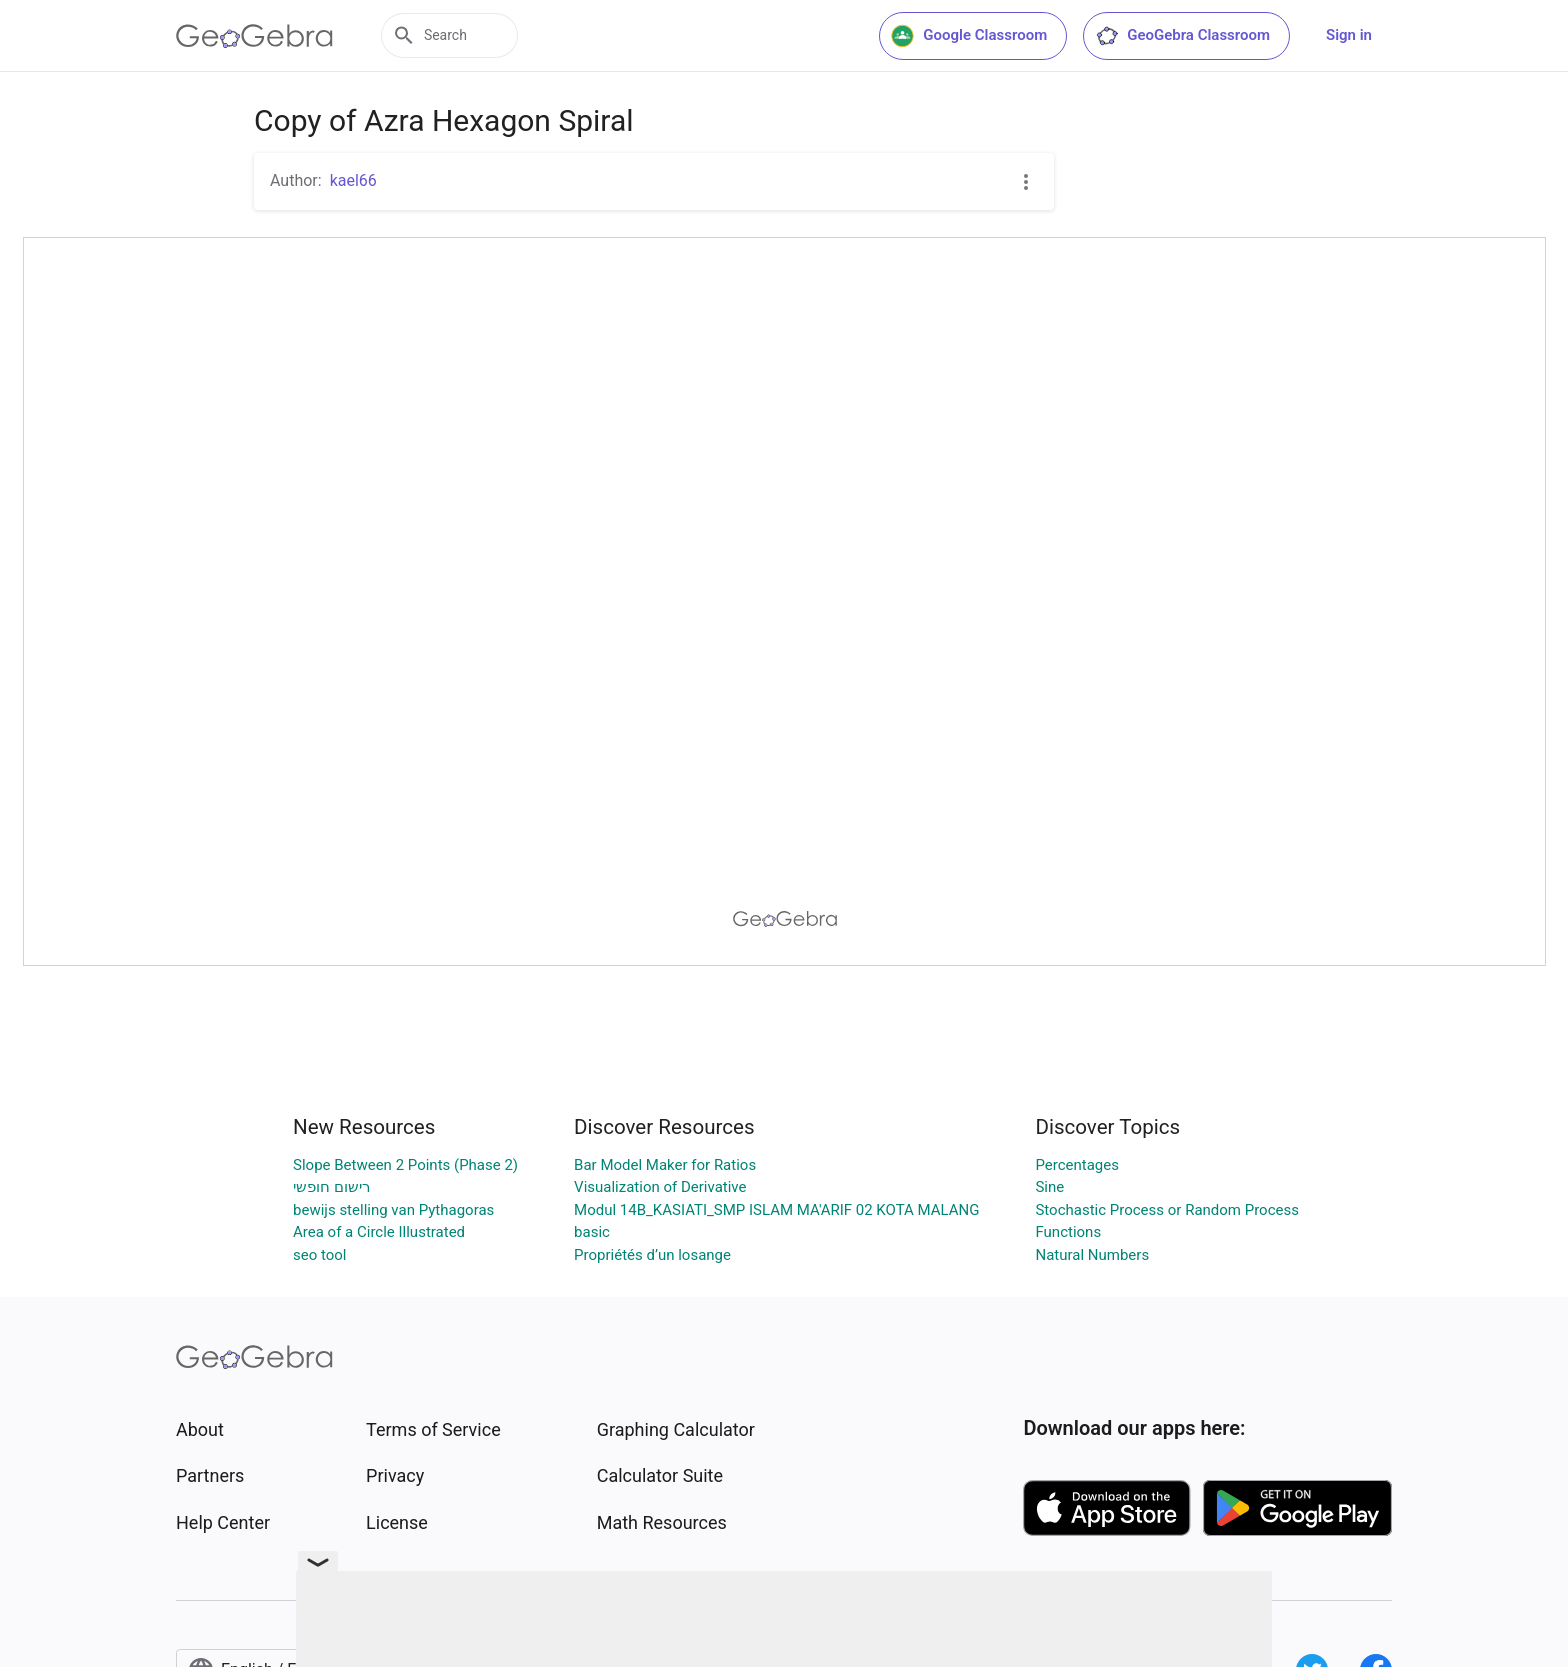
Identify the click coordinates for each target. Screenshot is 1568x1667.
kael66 (353, 180)
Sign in (1349, 35)
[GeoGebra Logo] (254, 36)
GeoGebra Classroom (1182, 36)
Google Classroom (969, 36)
